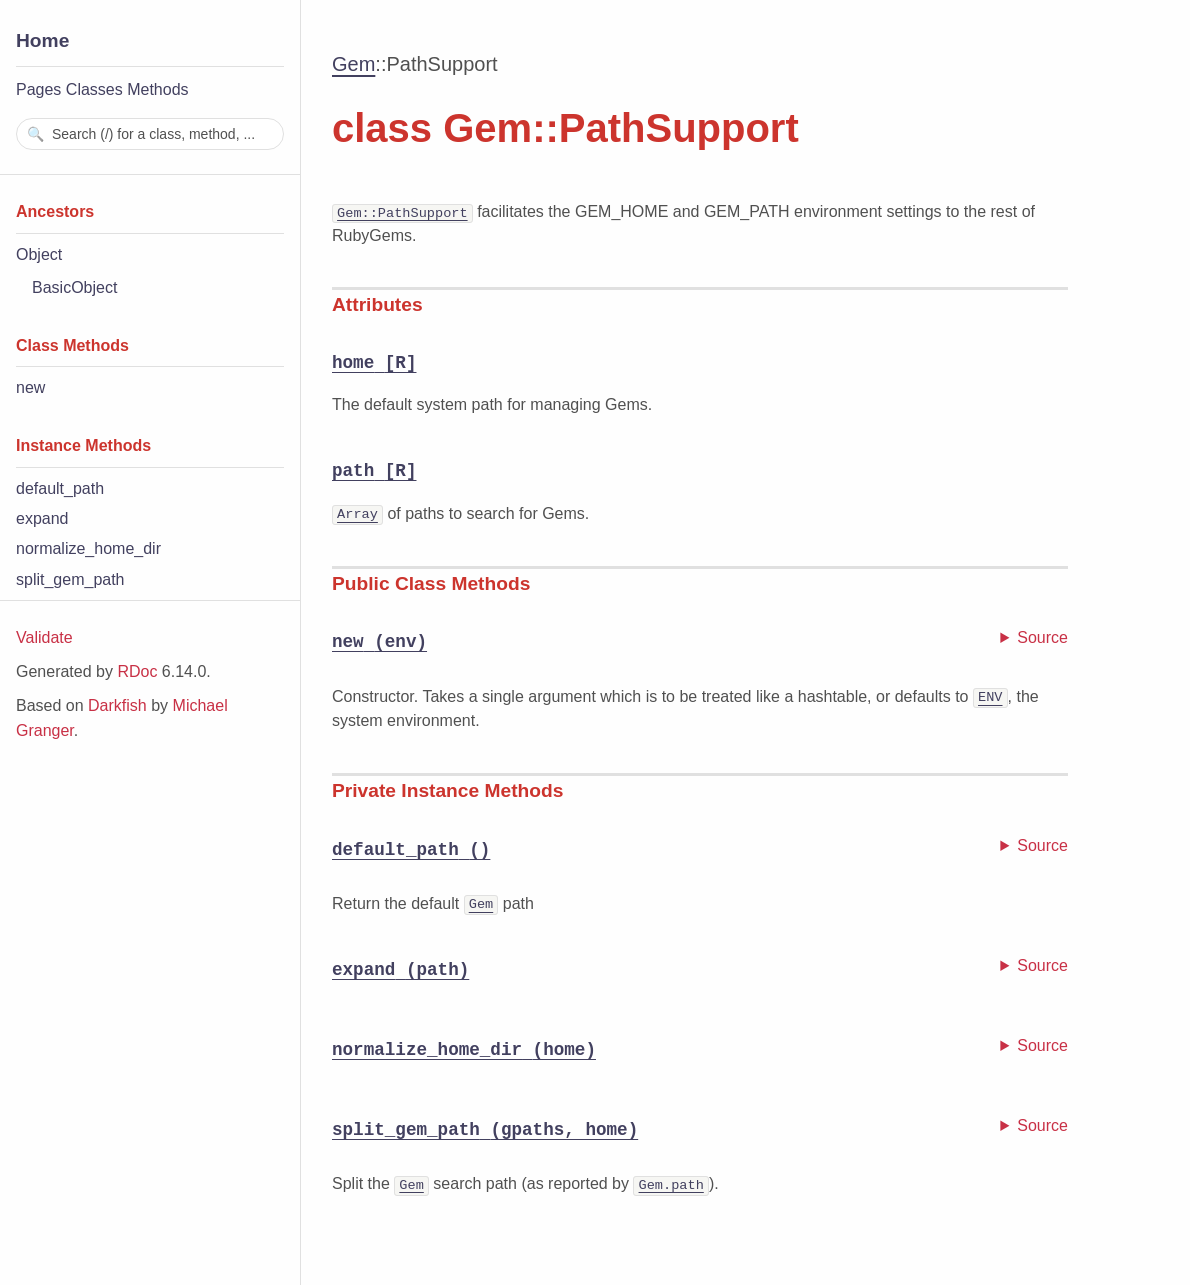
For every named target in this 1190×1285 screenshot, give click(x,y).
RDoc (137, 671)
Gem (353, 64)
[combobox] (150, 134)
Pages (38, 89)
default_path (60, 488)
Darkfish (117, 705)
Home (42, 40)
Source (1042, 637)
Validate (44, 637)
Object (39, 254)
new (30, 387)
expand (42, 518)
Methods (157, 89)
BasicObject (74, 287)
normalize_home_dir (88, 548)
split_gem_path (70, 579)
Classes (94, 89)
